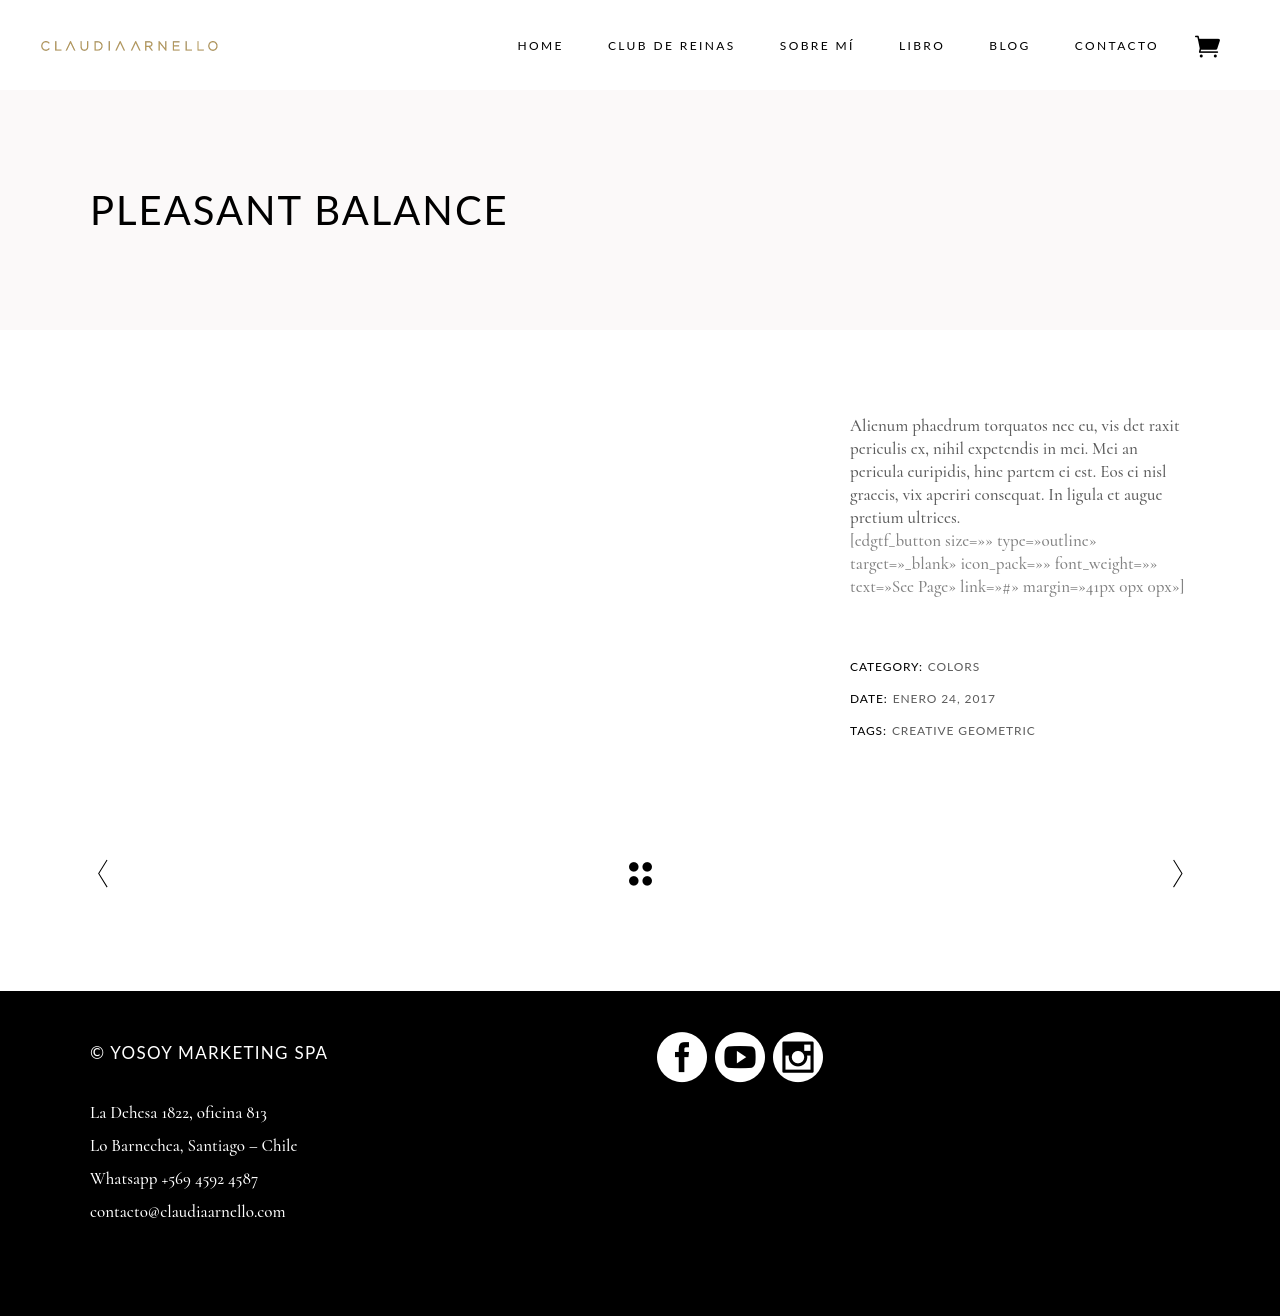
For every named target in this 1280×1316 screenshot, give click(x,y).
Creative (923, 730)
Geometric (996, 730)
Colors (954, 666)
